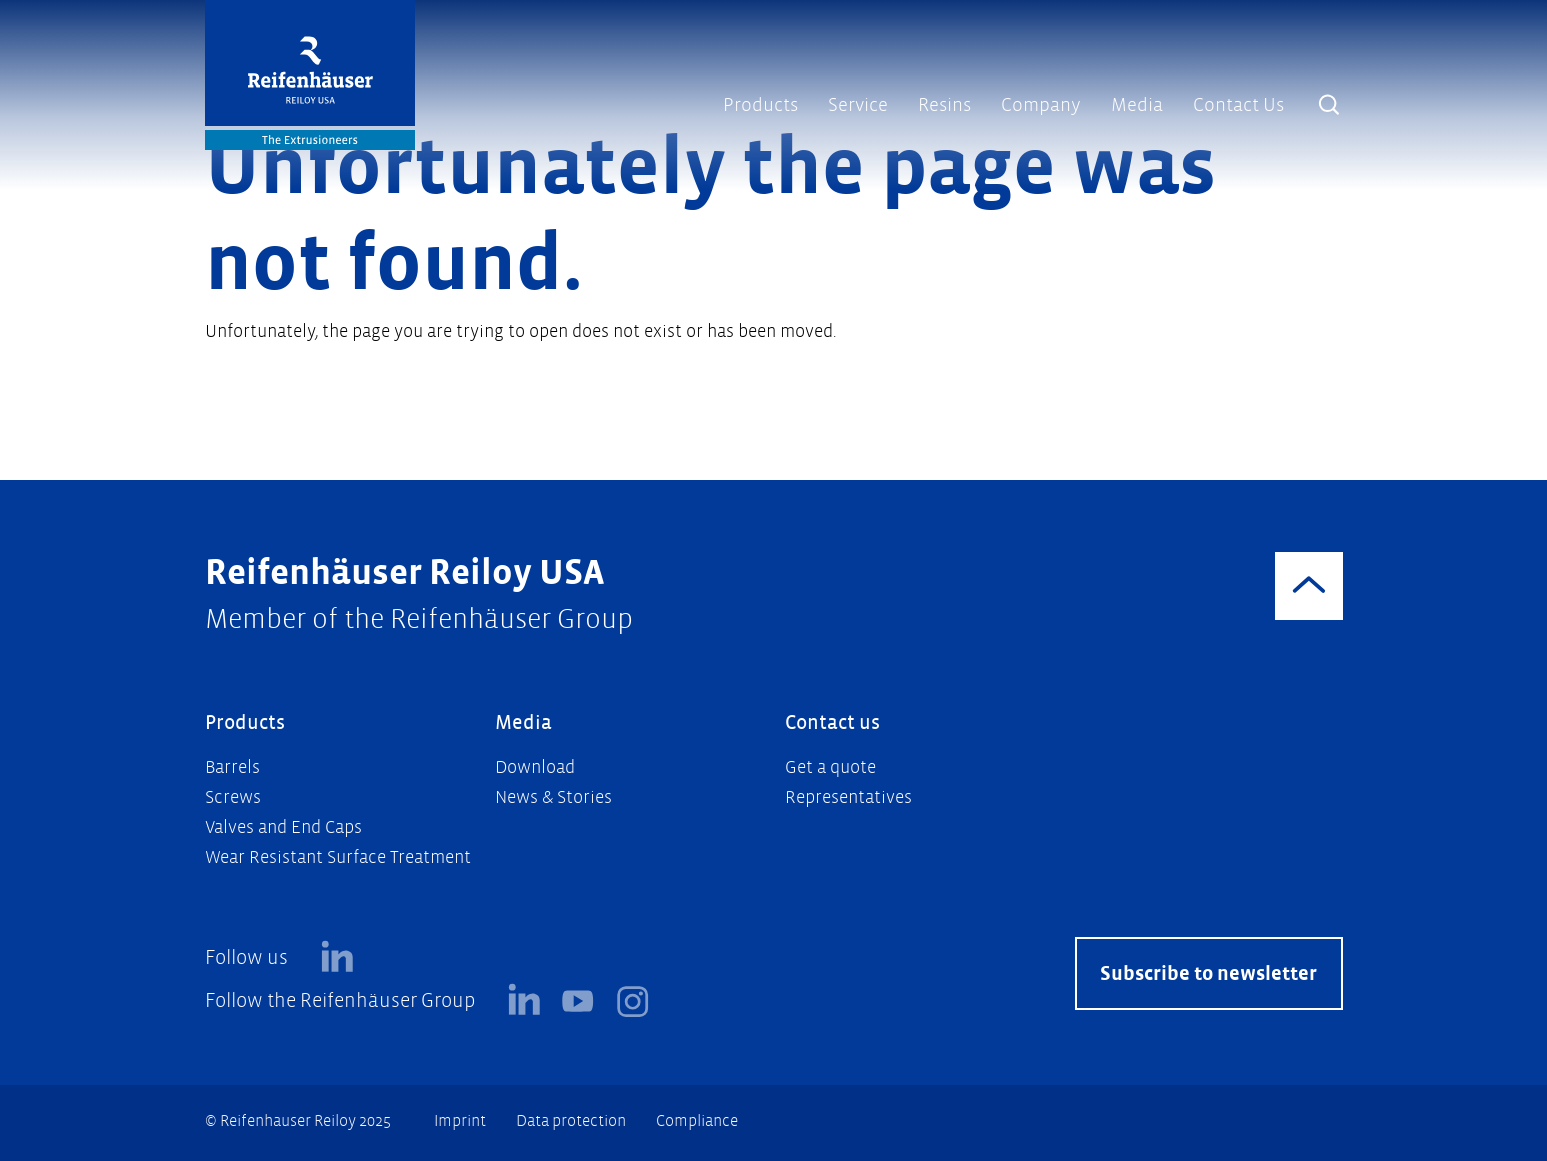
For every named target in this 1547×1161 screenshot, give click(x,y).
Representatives (848, 797)
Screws (233, 797)
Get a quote (830, 767)
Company (1041, 105)
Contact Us (1238, 105)
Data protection (571, 1120)
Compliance (697, 1120)
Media (1137, 105)
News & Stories (553, 797)
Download (535, 767)
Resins (944, 105)
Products (760, 105)
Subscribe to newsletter (1208, 973)
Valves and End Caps (283, 827)
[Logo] (310, 75)
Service (858, 105)
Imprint (460, 1120)
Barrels (232, 767)
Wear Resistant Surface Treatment (338, 857)
